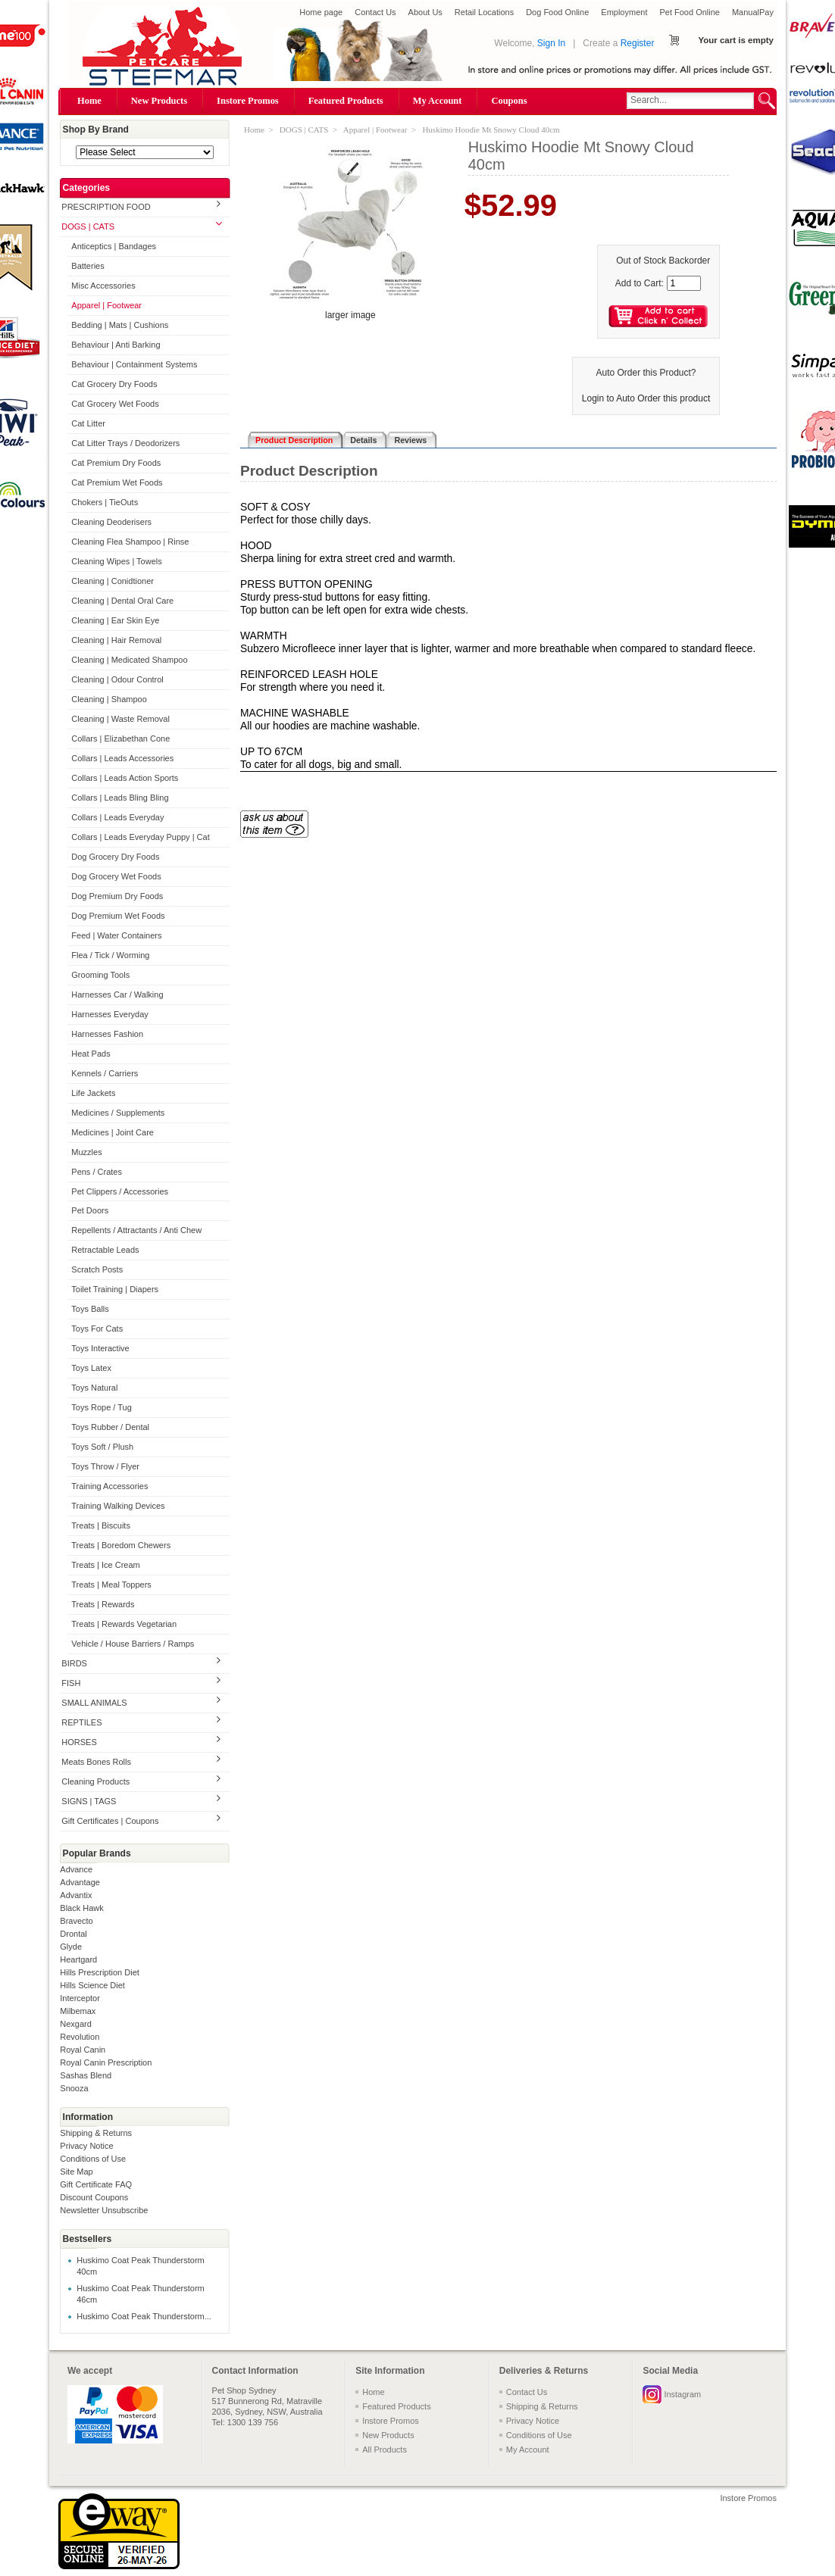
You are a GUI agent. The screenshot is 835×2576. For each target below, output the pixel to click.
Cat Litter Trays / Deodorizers (125, 443)
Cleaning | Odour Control (117, 679)
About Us (425, 12)
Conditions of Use (93, 2158)
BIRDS (74, 1663)
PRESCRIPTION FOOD (105, 206)
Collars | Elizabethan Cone (120, 738)
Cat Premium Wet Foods (116, 482)
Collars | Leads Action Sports (124, 777)
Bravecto (76, 1920)
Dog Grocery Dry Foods (115, 856)
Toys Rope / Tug (101, 1407)
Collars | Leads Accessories (122, 758)
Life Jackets (93, 1093)
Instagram (682, 2394)
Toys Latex (91, 1367)
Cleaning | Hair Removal (116, 640)
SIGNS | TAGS (88, 1801)
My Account (437, 100)
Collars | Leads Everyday (117, 817)
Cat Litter (88, 423)
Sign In (551, 43)
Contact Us (375, 12)
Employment (624, 12)
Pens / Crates (96, 1171)
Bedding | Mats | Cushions (119, 324)
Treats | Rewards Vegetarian (124, 1623)
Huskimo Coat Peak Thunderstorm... (144, 2316)
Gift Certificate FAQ (96, 2184)
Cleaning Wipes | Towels (116, 561)
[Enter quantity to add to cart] (684, 283)
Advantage (80, 1882)
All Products (384, 2449)
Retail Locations (484, 12)
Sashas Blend (85, 2075)
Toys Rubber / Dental (110, 1427)
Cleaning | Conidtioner (112, 580)
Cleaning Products (95, 1781)
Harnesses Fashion (107, 1033)
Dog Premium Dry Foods (117, 896)
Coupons (509, 100)
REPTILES (81, 1722)
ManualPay (753, 12)
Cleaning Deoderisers (111, 521)
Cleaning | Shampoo (108, 699)
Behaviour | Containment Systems (134, 364)
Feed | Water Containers (116, 935)
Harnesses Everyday (110, 1014)
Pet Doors (89, 1210)
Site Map (76, 2171)
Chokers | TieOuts (104, 502)
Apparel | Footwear (106, 305)
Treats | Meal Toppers (111, 1584)
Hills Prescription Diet (99, 1972)
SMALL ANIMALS (94, 1702)
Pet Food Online (689, 12)
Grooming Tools (100, 974)
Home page (320, 12)
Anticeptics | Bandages (113, 246)
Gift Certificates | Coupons (109, 1820)
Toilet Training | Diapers (114, 1289)
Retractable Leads (105, 1249)
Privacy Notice (86, 2145)
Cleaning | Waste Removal (120, 718)
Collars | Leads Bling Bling (119, 797)
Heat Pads (90, 1053)
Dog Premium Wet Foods (117, 915)
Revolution (79, 2036)
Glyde (71, 1946)
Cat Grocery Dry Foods (114, 384)
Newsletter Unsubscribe (104, 2210)
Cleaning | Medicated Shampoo (129, 659)
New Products (159, 100)
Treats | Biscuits (100, 1525)
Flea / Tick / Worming (110, 955)
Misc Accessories (103, 285)
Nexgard (76, 2023)
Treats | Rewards (102, 1604)
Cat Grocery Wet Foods (114, 403)
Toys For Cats (97, 1328)
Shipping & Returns (96, 2132)
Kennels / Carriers (104, 1073)
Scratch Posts (97, 1269)
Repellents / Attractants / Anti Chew (136, 1230)
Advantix (76, 1895)
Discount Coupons (94, 2197)
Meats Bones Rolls (96, 1761)
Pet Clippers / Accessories (119, 1191)
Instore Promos (248, 100)
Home (89, 100)
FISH (70, 1683)
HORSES (78, 1742)
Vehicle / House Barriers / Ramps (132, 1643)
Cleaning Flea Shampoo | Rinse (130, 541)
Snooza (74, 2088)
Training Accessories (109, 1486)
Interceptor (80, 1998)
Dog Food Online (557, 12)
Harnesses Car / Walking (117, 994)
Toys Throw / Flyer (105, 1466)
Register (638, 43)
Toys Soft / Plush (102, 1446)
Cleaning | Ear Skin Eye (115, 620)
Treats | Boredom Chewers (120, 1545)
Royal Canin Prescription (106, 2062)
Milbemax (77, 2011)
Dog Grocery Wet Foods (116, 876)
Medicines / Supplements (117, 1112)
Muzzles (86, 1152)
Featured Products (345, 100)
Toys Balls (90, 1308)
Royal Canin (82, 2049)
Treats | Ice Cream (105, 1564)
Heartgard (78, 1959)
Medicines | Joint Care (112, 1132)
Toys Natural (94, 1387)
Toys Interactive (100, 1348)
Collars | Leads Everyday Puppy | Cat (140, 836)
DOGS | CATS (87, 226)
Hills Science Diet (92, 1985)
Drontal (73, 1933)
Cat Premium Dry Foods (116, 462)
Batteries (87, 265)
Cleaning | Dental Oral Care (122, 600)
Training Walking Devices (117, 1505)
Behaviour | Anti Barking (115, 344)
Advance (76, 1869)
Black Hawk (81, 1907)
